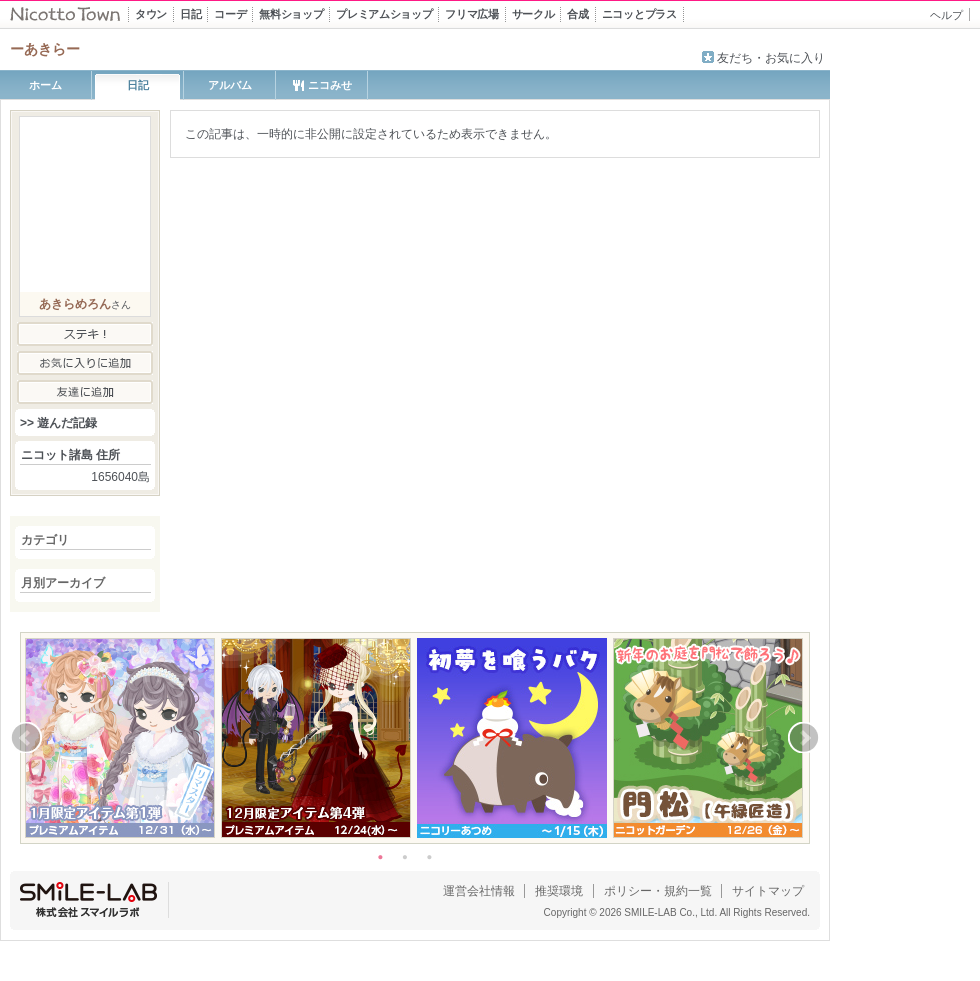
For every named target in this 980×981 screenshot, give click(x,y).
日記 (138, 85)
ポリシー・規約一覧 (658, 891)
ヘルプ (946, 15)
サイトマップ (768, 891)
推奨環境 (559, 891)
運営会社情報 (479, 891)
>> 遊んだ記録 (58, 423)
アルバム (230, 85)
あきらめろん (75, 304)
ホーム (45, 85)
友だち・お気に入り (771, 58)
